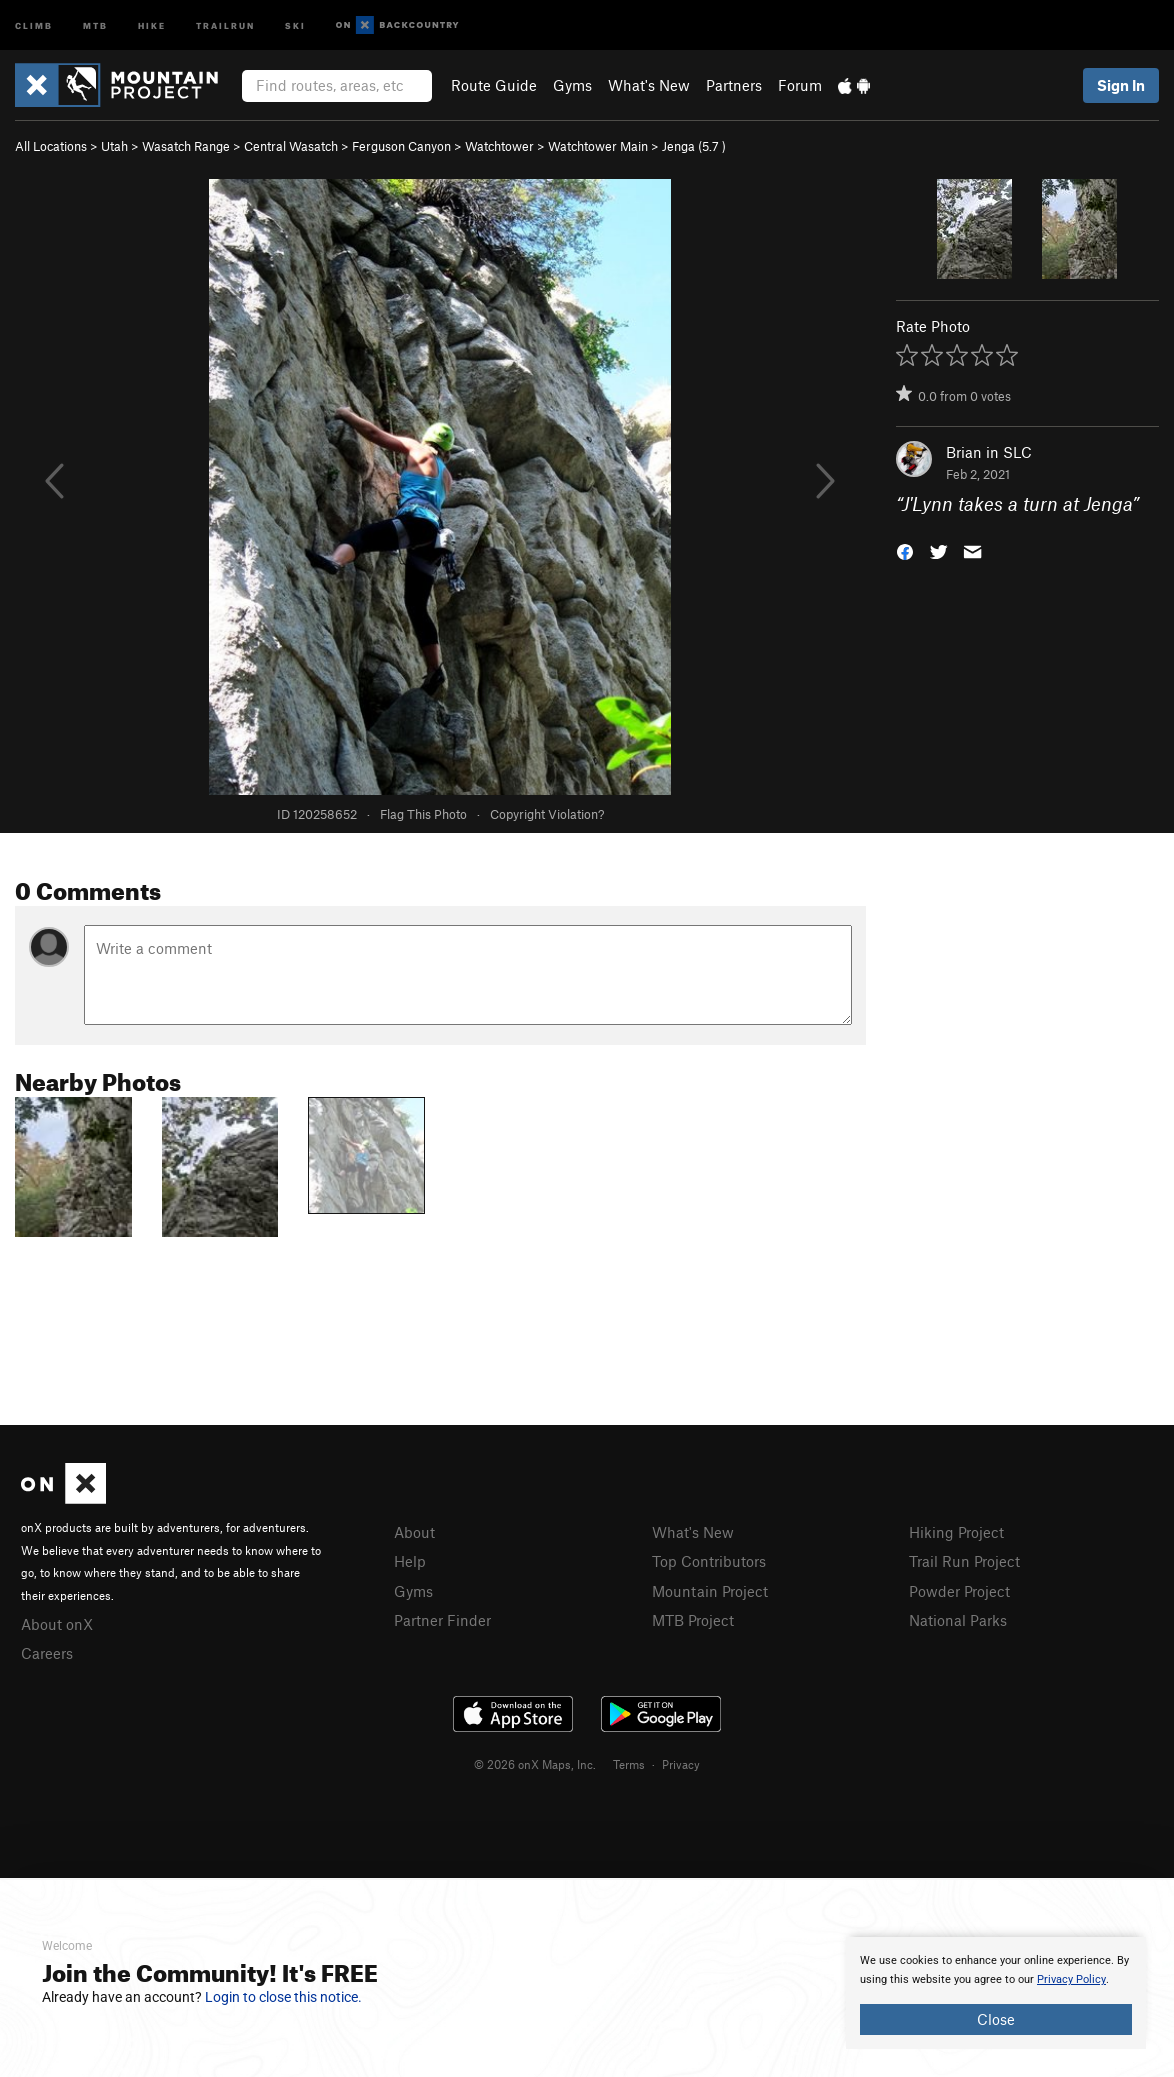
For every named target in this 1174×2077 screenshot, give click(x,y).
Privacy (681, 1764)
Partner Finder (442, 1620)
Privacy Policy (1071, 1979)
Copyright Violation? (547, 814)
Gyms (572, 85)
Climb (34, 24)
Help (410, 1561)
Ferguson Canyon (401, 146)
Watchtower (499, 146)
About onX (57, 1624)
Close (996, 2019)
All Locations (51, 146)
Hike (152, 24)
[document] (996, 1993)
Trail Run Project (964, 1561)
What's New (649, 85)
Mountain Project (710, 1591)
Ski (295, 24)
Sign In (1121, 85)
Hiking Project (956, 1532)
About (414, 1532)
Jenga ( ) (694, 146)
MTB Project (693, 1620)
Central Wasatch (291, 146)
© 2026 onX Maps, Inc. (535, 1764)
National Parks (958, 1620)
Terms (629, 1764)
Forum (800, 85)
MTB (95, 24)
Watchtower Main (598, 146)
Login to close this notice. (283, 1997)
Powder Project (959, 1591)
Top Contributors (709, 1561)
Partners (734, 85)
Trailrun (225, 24)
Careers (47, 1653)
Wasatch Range (186, 146)
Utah (114, 146)
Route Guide (494, 85)
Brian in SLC (989, 452)
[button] (905, 550)
